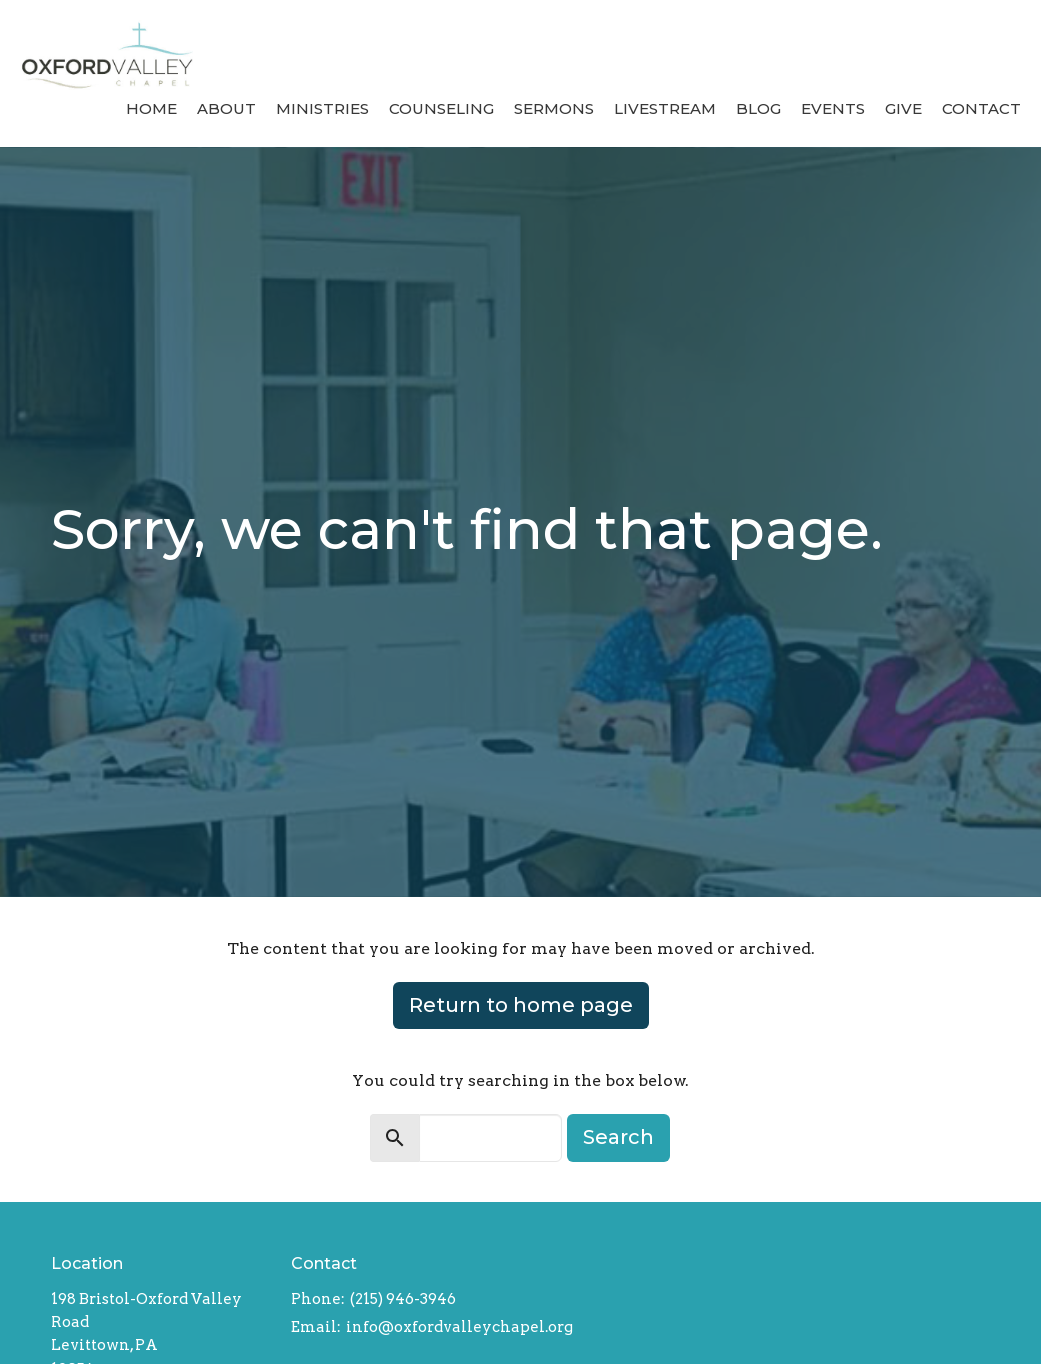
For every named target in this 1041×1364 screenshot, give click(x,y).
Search (618, 1137)
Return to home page (521, 1005)
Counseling (441, 108)
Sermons (554, 108)
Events (833, 108)
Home (151, 108)
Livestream (665, 108)
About (226, 108)
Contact (981, 108)
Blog (758, 108)
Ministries (322, 108)
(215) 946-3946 (403, 1299)
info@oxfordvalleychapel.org (459, 1327)
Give (903, 108)
